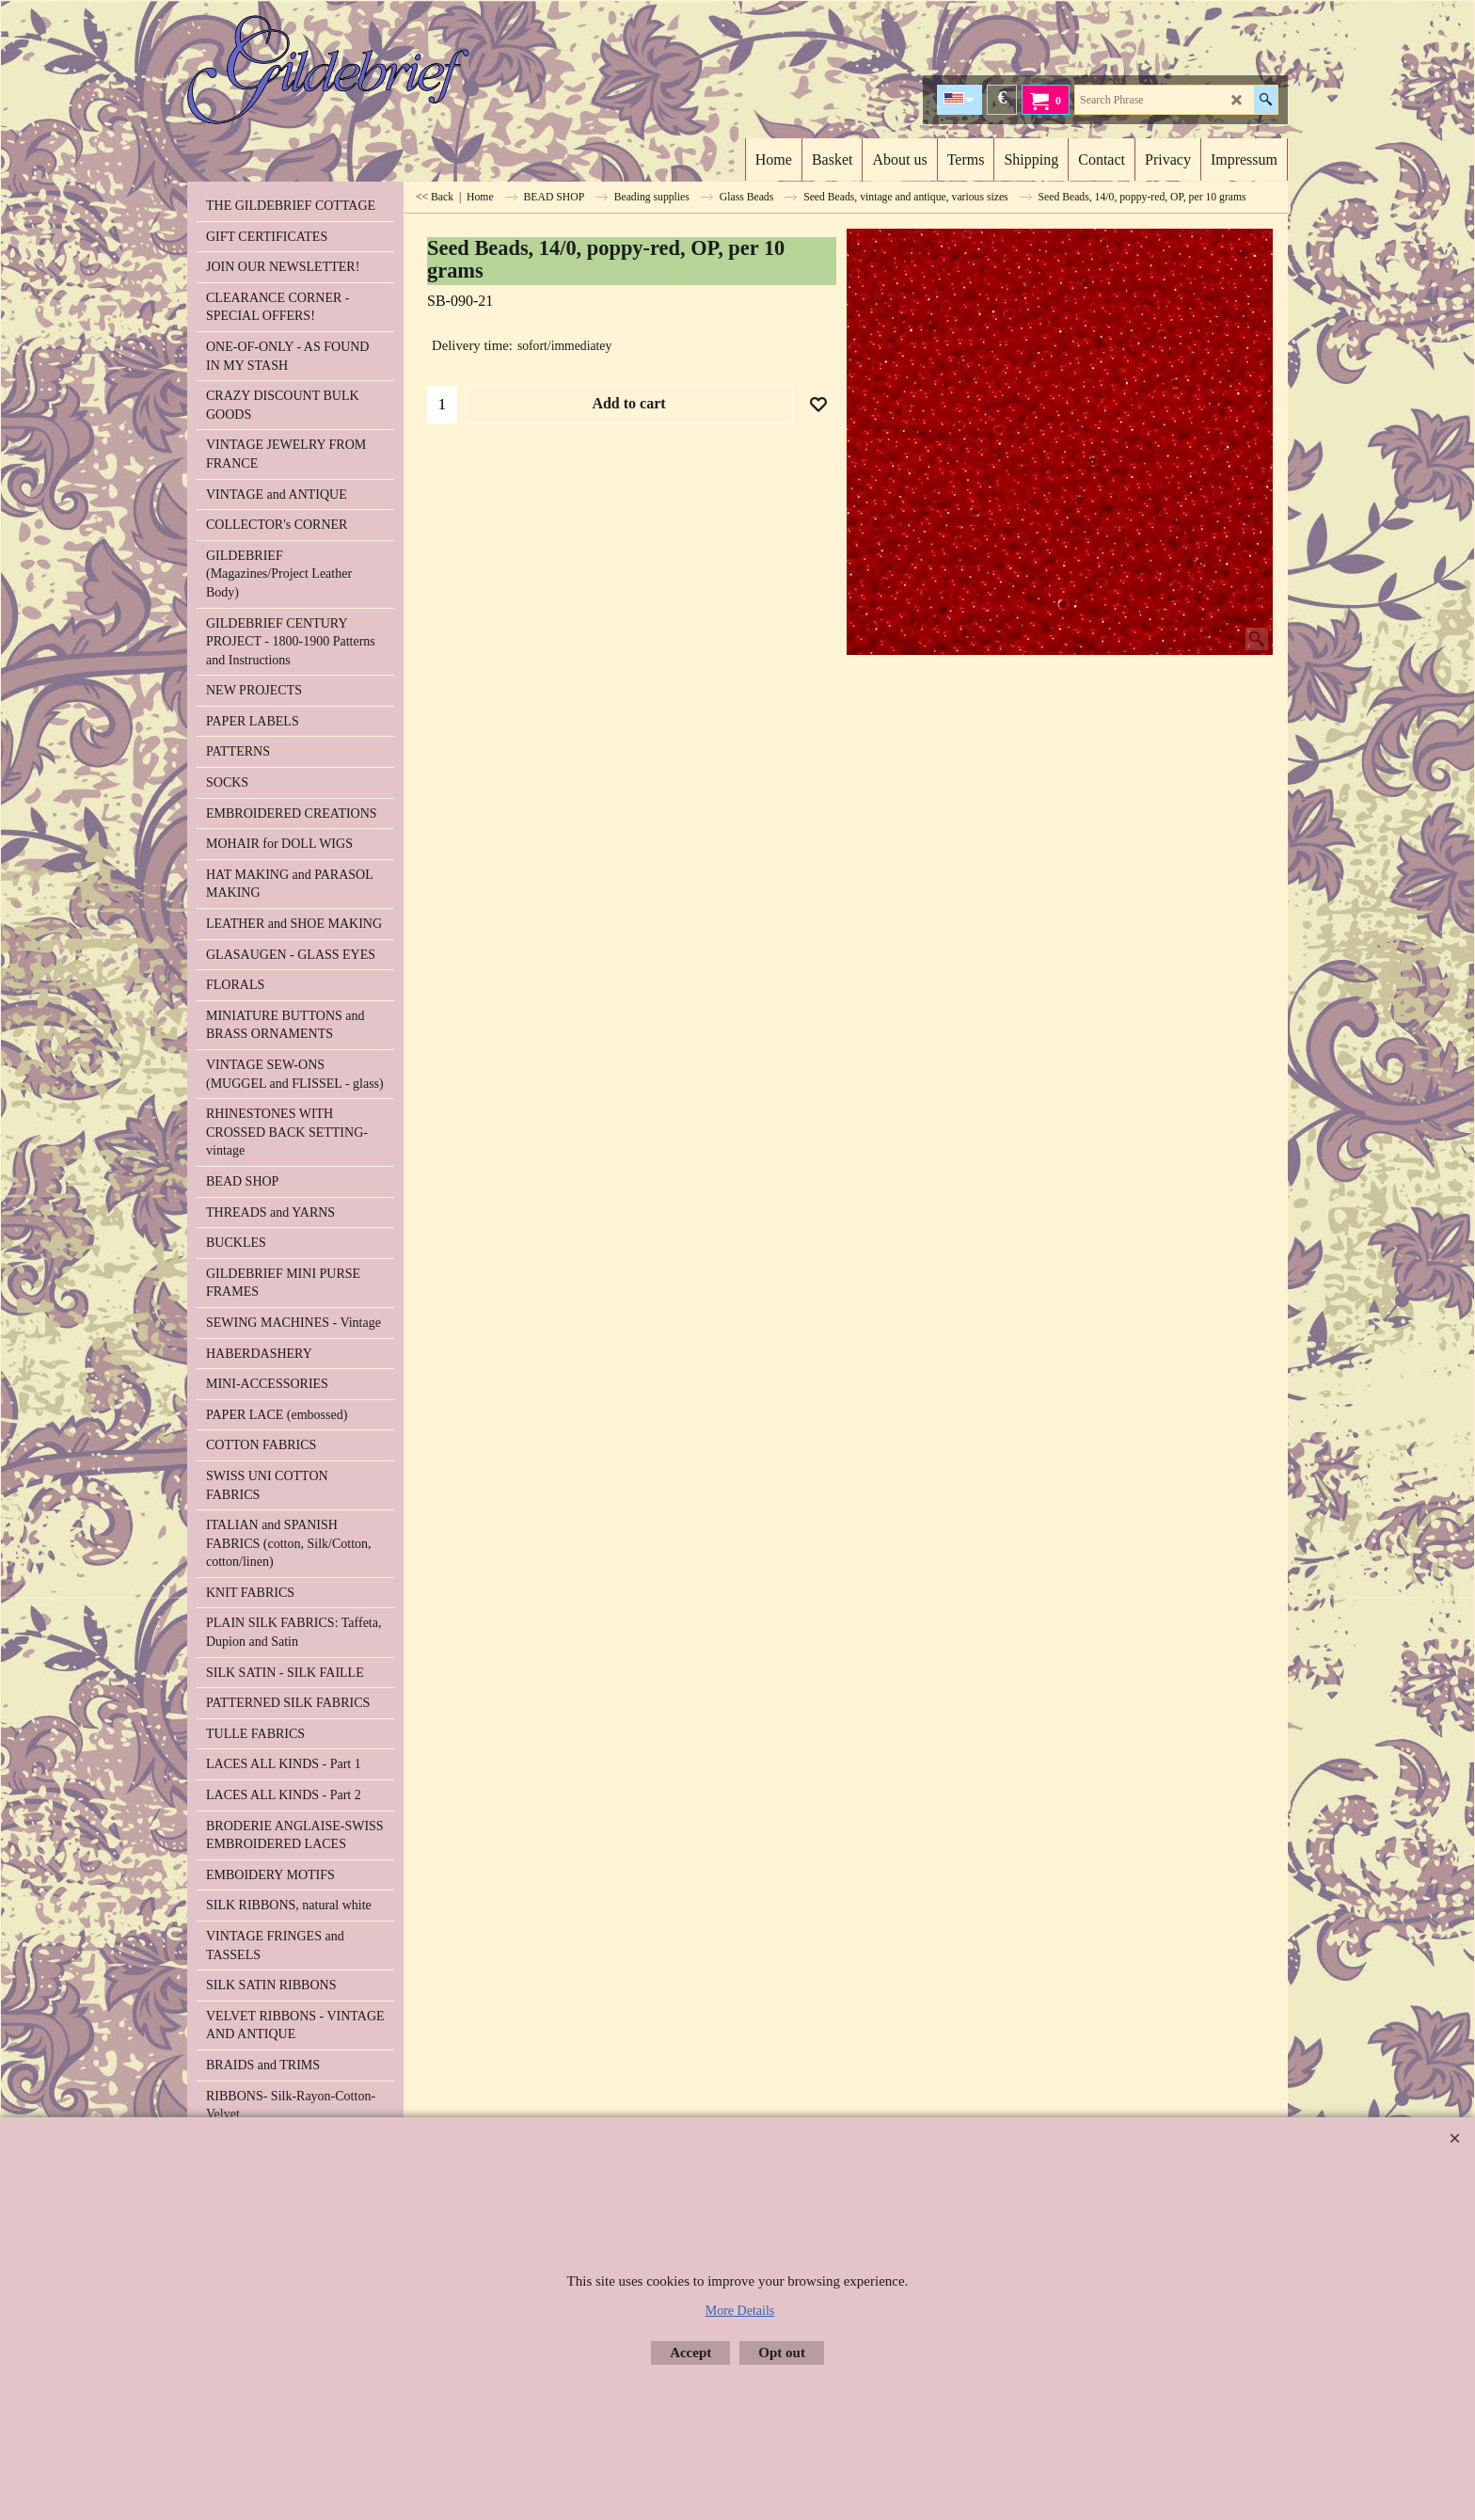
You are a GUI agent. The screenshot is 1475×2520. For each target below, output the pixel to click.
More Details (740, 2311)
